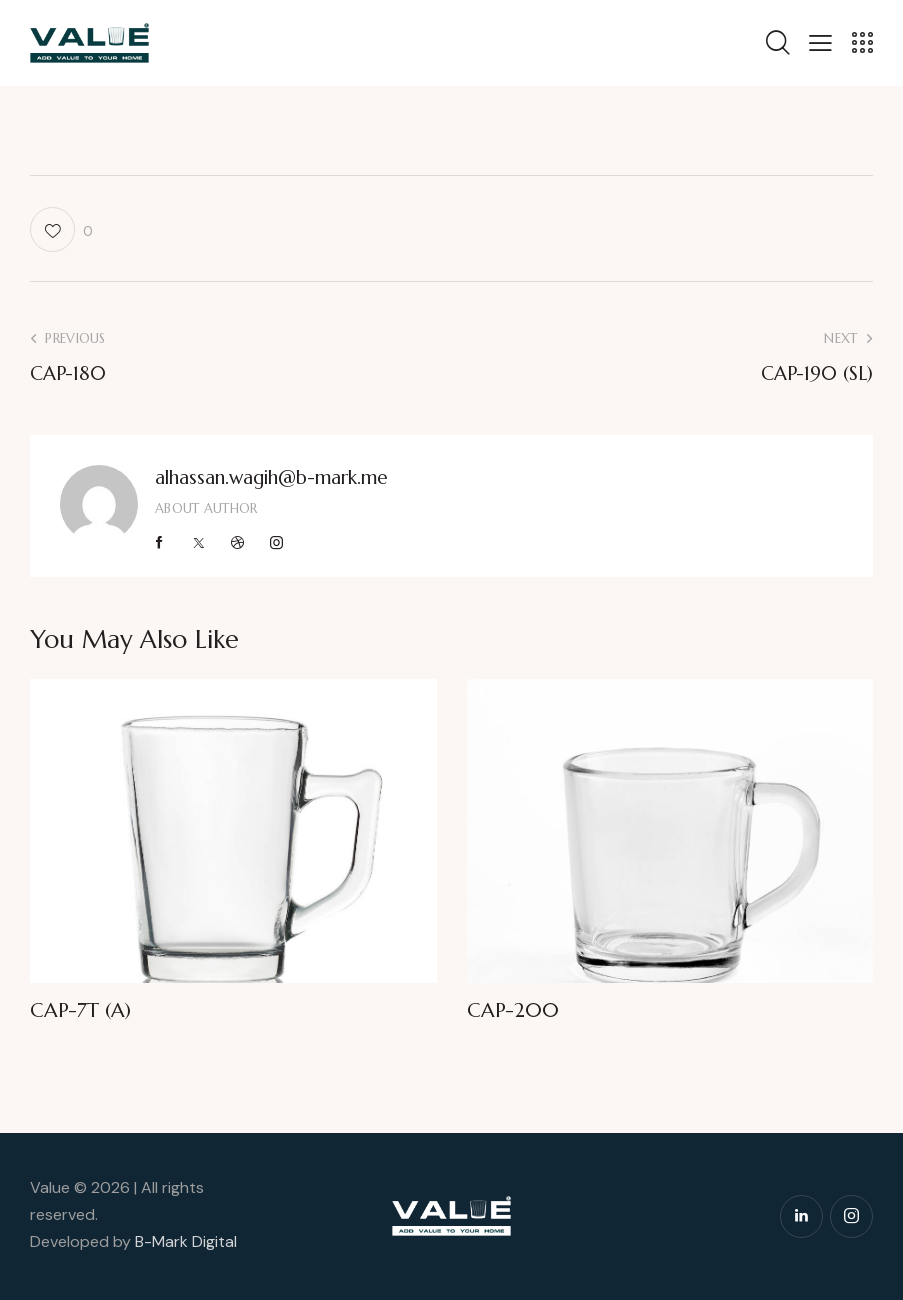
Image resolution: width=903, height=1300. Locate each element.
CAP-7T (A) (80, 1011)
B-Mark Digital (186, 1241)
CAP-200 (513, 1011)
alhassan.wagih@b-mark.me (271, 477)
